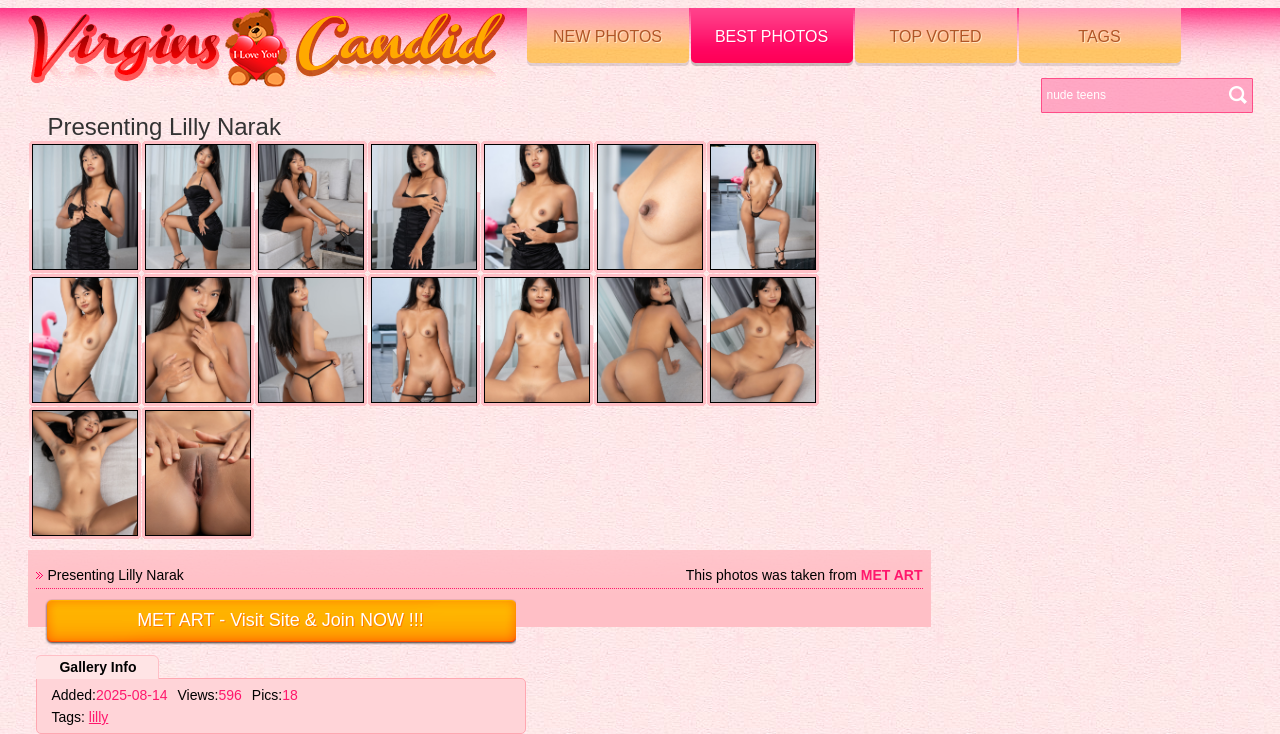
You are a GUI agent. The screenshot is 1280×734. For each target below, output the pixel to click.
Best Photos (771, 36)
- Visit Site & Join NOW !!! (280, 620)
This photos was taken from (804, 575)
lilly (98, 717)
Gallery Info (97, 667)
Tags (1099, 36)
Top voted (936, 36)
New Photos (607, 36)
